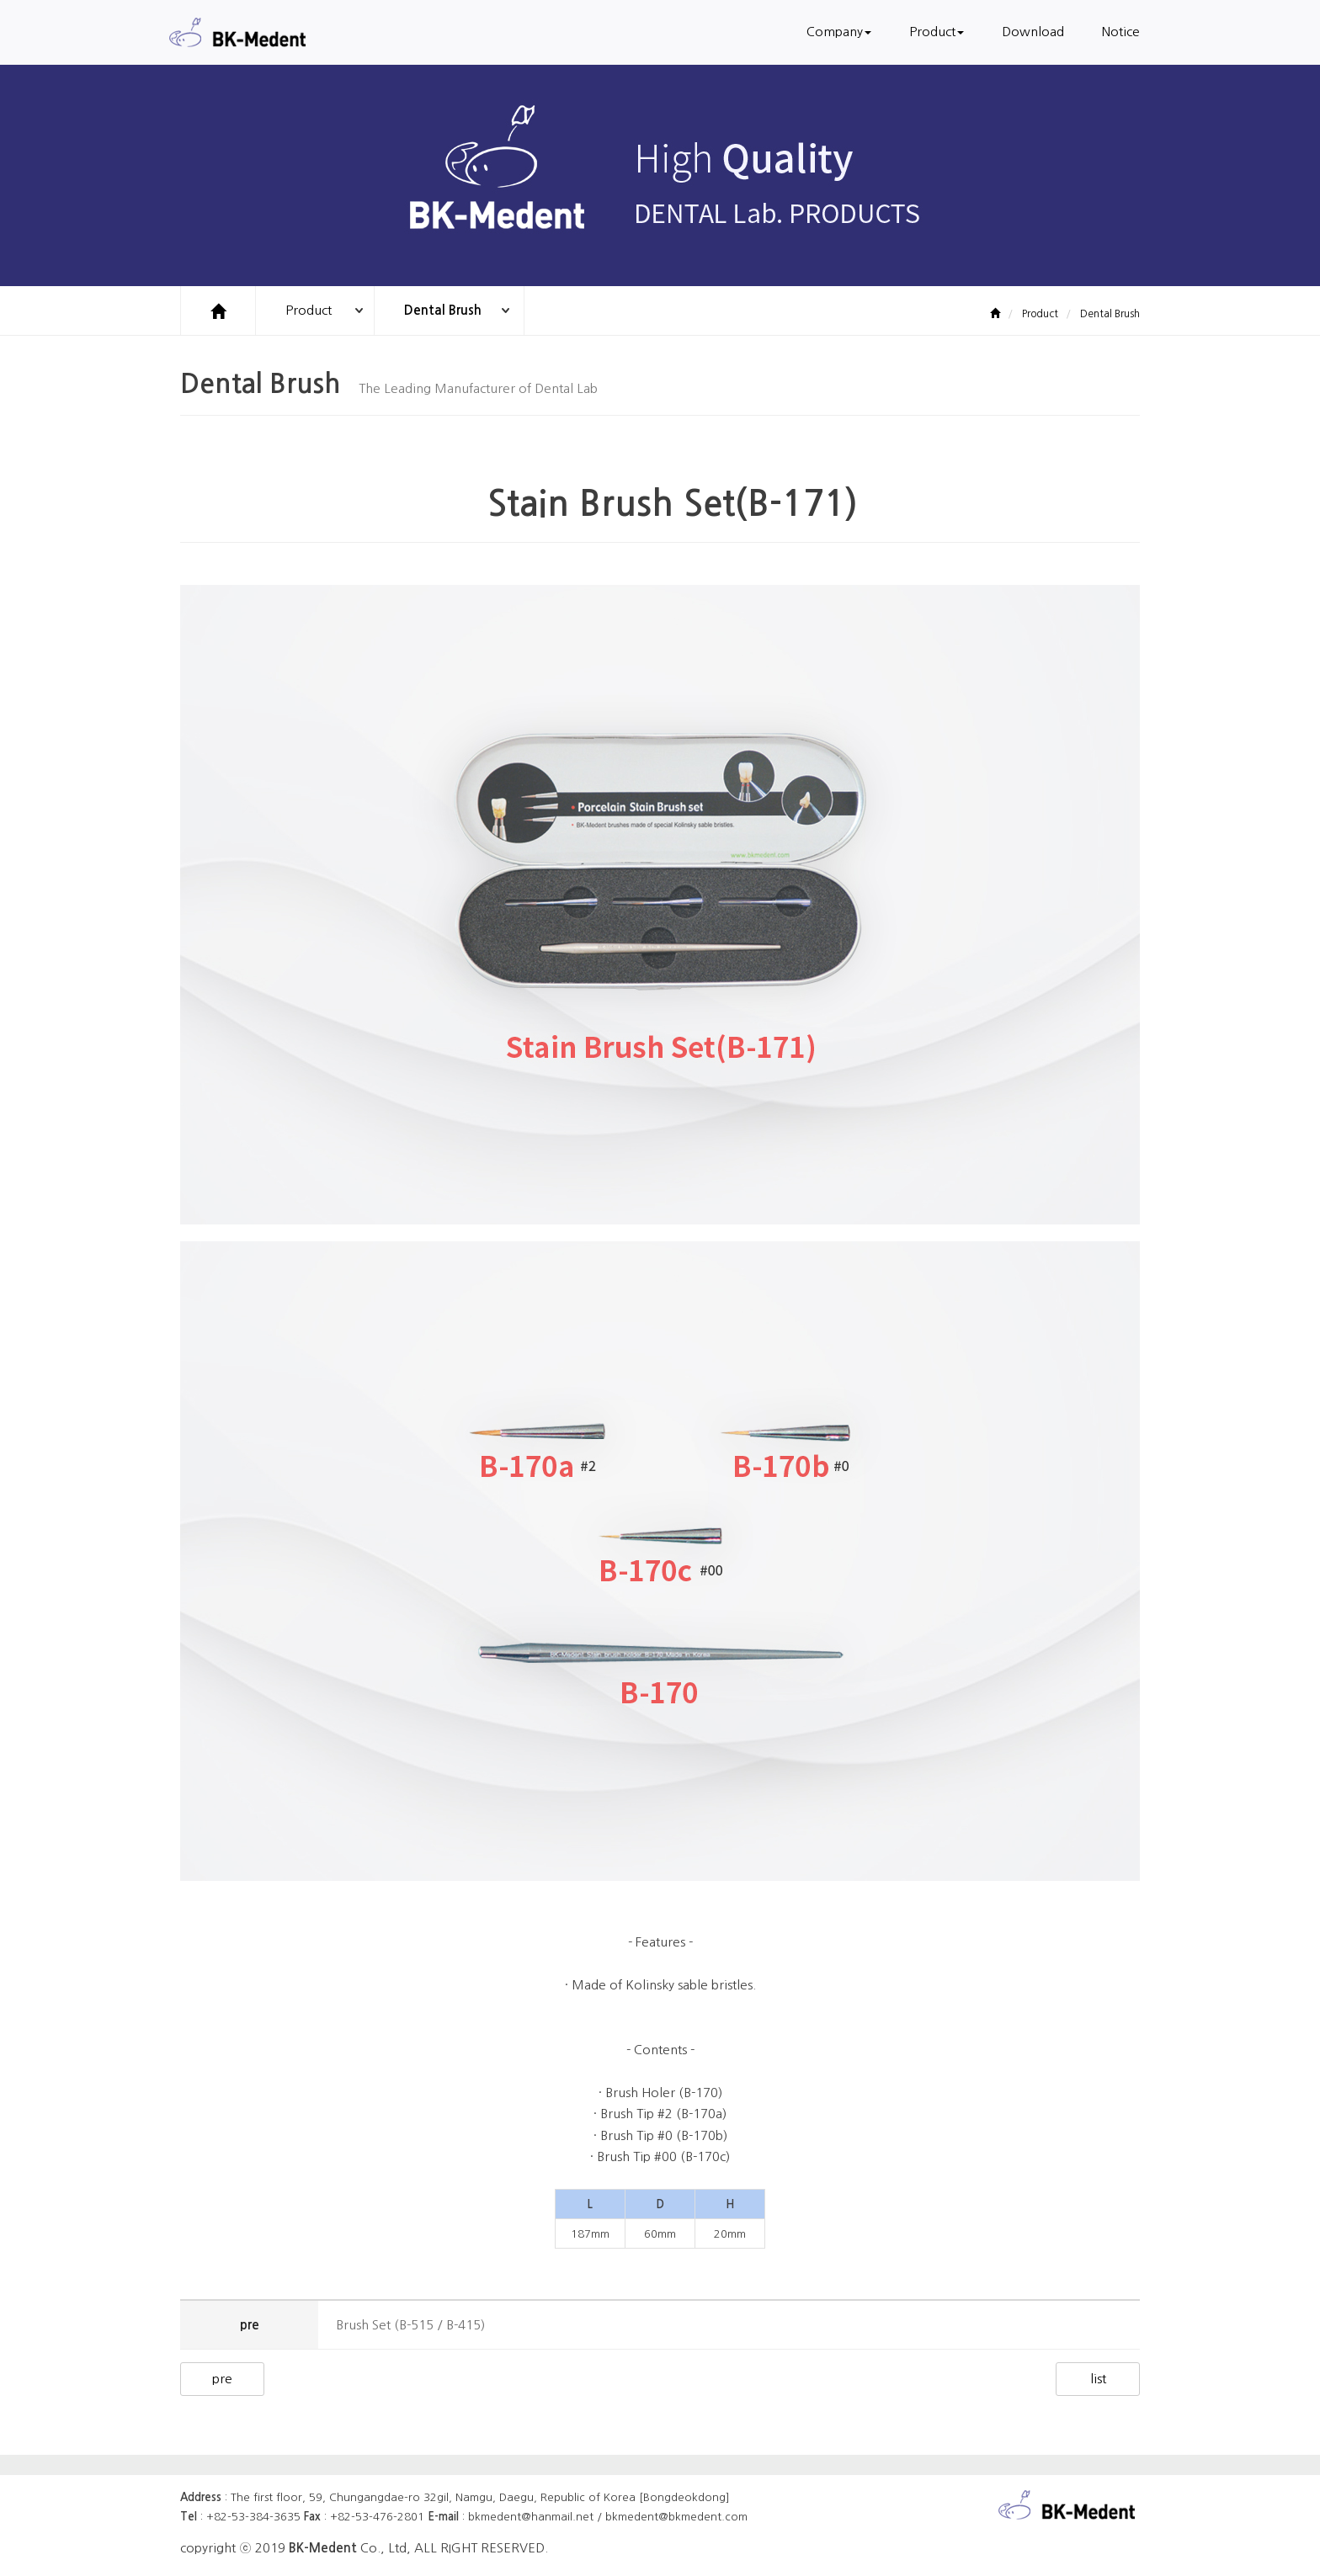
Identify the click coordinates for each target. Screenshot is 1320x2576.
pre (222, 2378)
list (1098, 2378)
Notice (1121, 31)
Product (308, 310)
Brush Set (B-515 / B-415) (410, 2324)
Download (1033, 31)
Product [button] (936, 31)
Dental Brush (443, 310)
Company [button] (838, 31)
